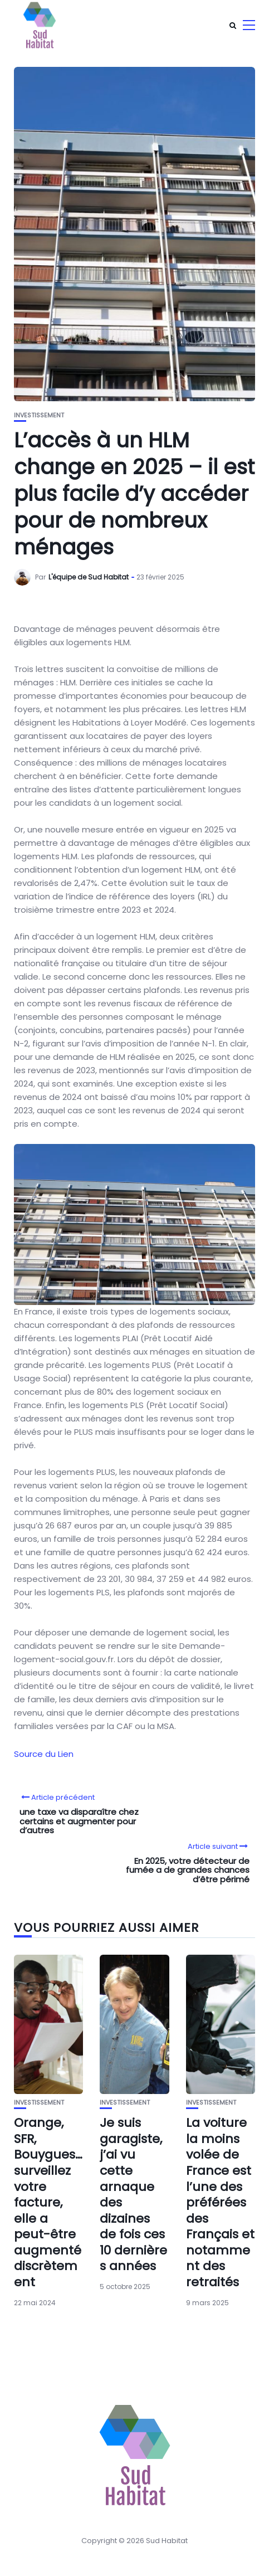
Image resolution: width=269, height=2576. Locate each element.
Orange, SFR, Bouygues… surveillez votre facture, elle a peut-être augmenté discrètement (48, 2202)
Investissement (39, 415)
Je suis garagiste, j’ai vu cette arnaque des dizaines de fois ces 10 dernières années (133, 2194)
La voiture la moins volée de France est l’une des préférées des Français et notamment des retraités (220, 2202)
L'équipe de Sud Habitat (88, 577)
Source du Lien (44, 1754)
